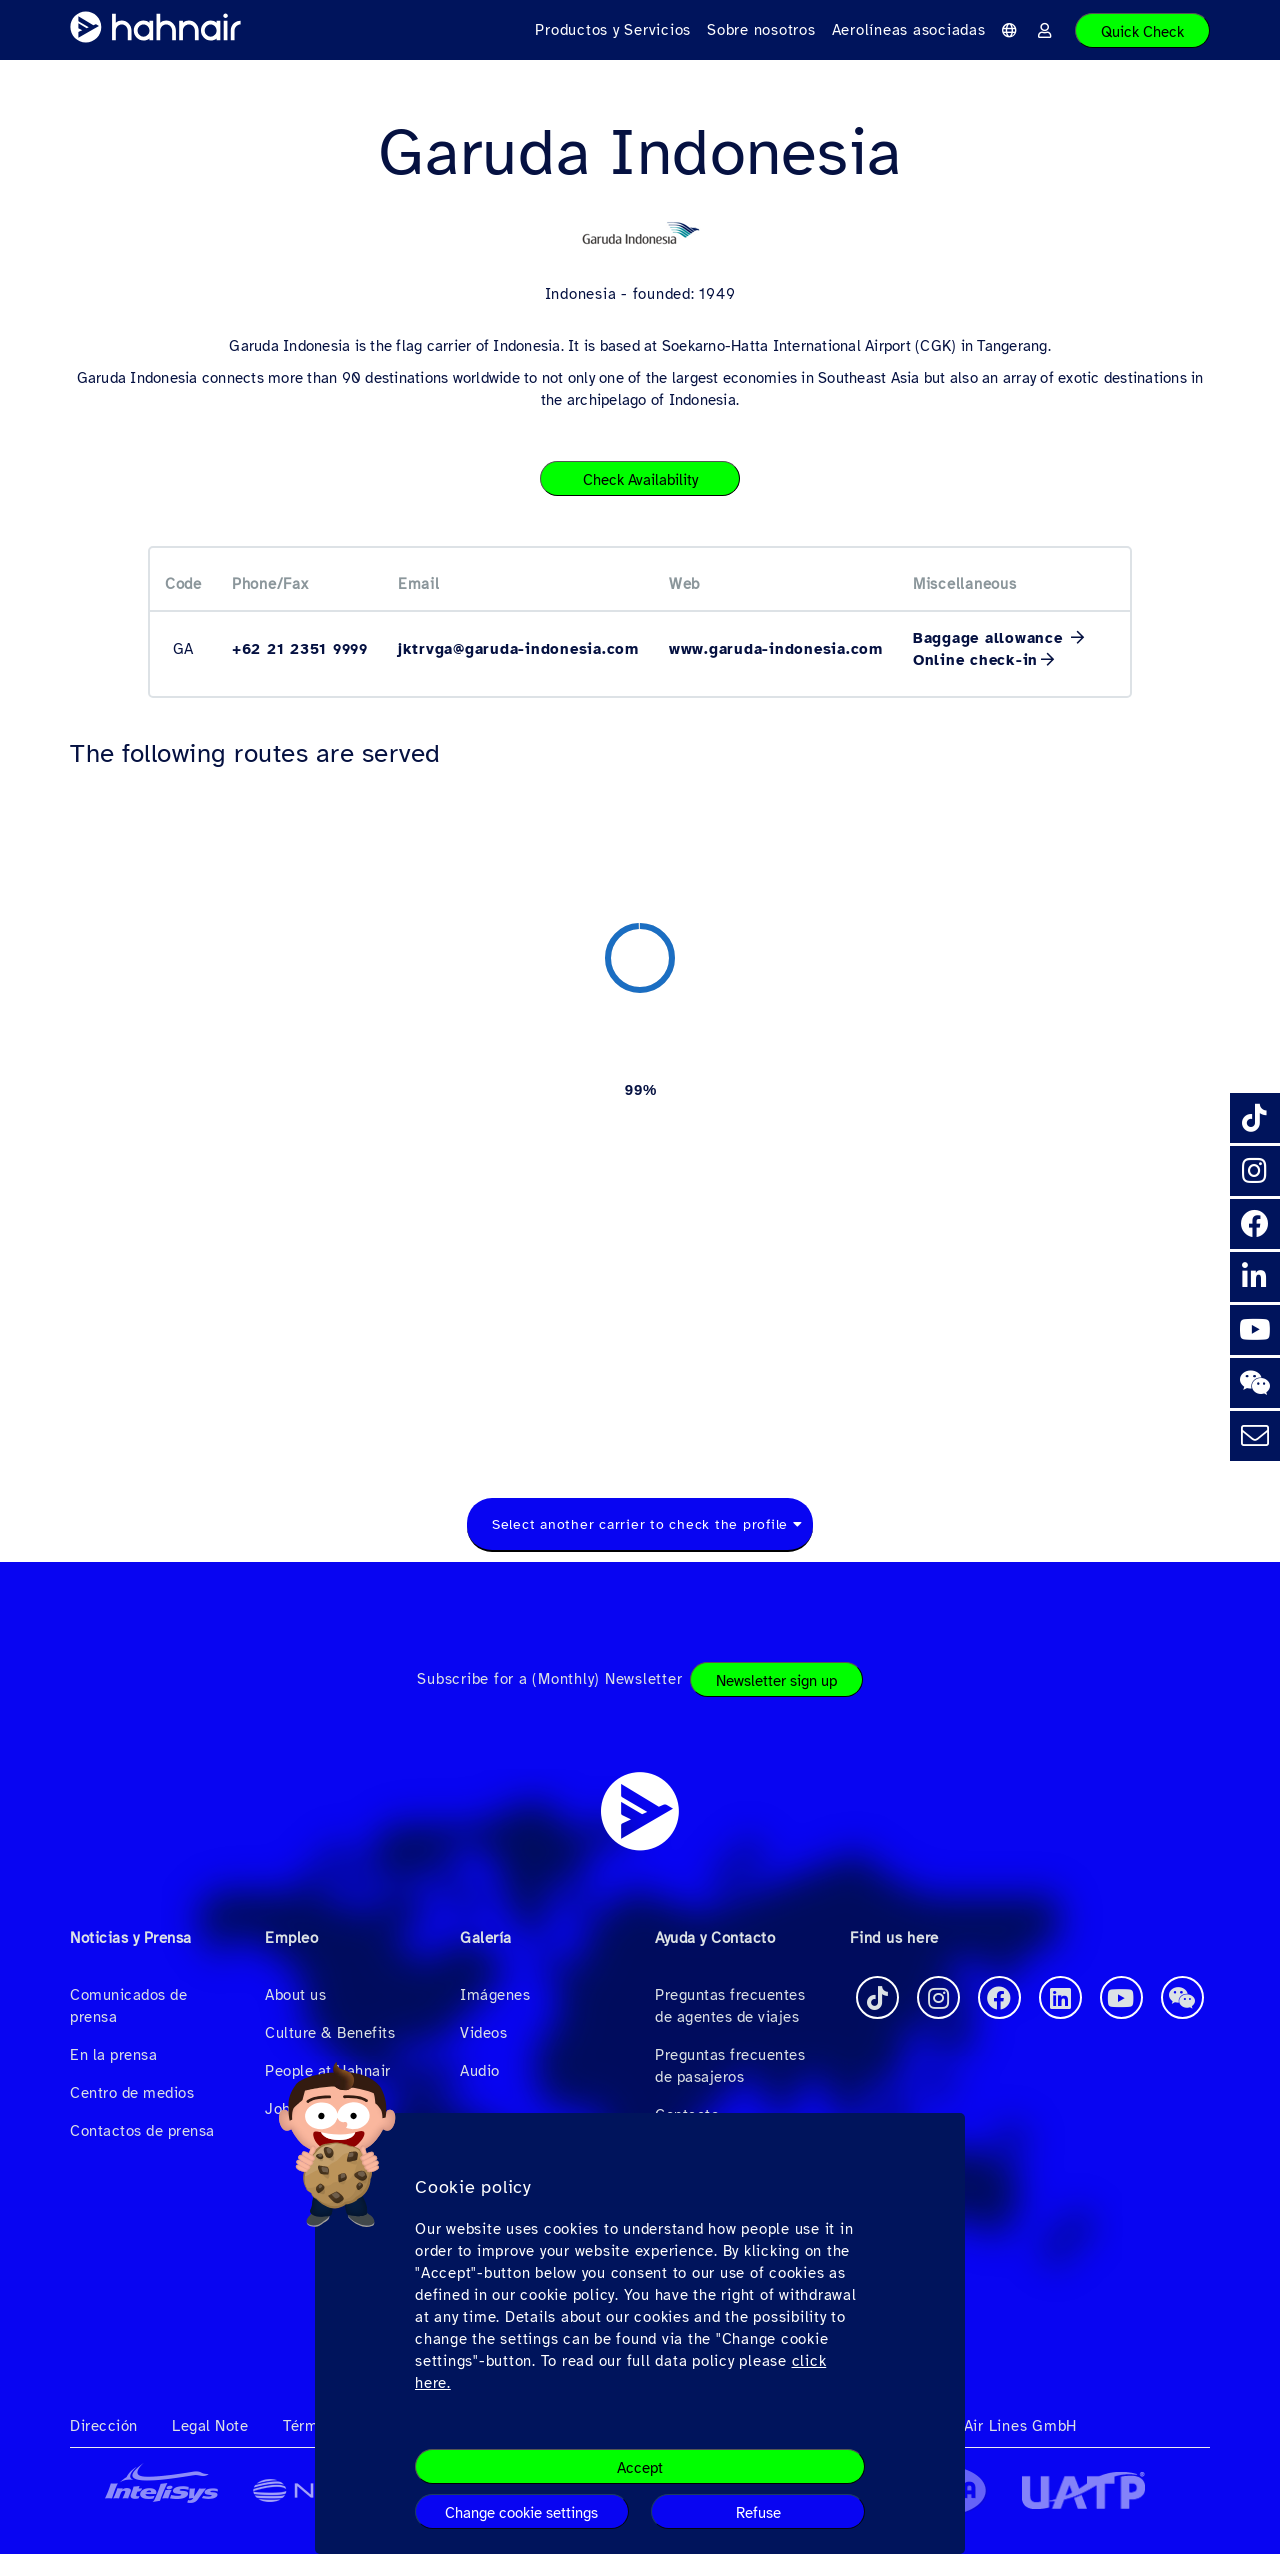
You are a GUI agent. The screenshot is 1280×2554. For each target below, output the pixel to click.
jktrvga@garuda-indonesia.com (518, 649)
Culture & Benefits (330, 2033)
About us (295, 1995)
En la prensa (113, 2055)
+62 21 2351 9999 (300, 649)
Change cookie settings (521, 2513)
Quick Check (1142, 32)
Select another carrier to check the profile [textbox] (640, 1524)
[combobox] (640, 1525)
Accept (640, 2468)
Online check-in (975, 660)
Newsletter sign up (776, 1681)
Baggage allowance (991, 638)
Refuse (758, 2513)
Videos (483, 2033)
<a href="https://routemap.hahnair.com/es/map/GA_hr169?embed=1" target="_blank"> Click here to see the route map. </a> (640, 1111)
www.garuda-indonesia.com (776, 649)
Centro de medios (132, 2093)
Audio (480, 2071)
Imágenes (495, 1995)
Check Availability (640, 480)
